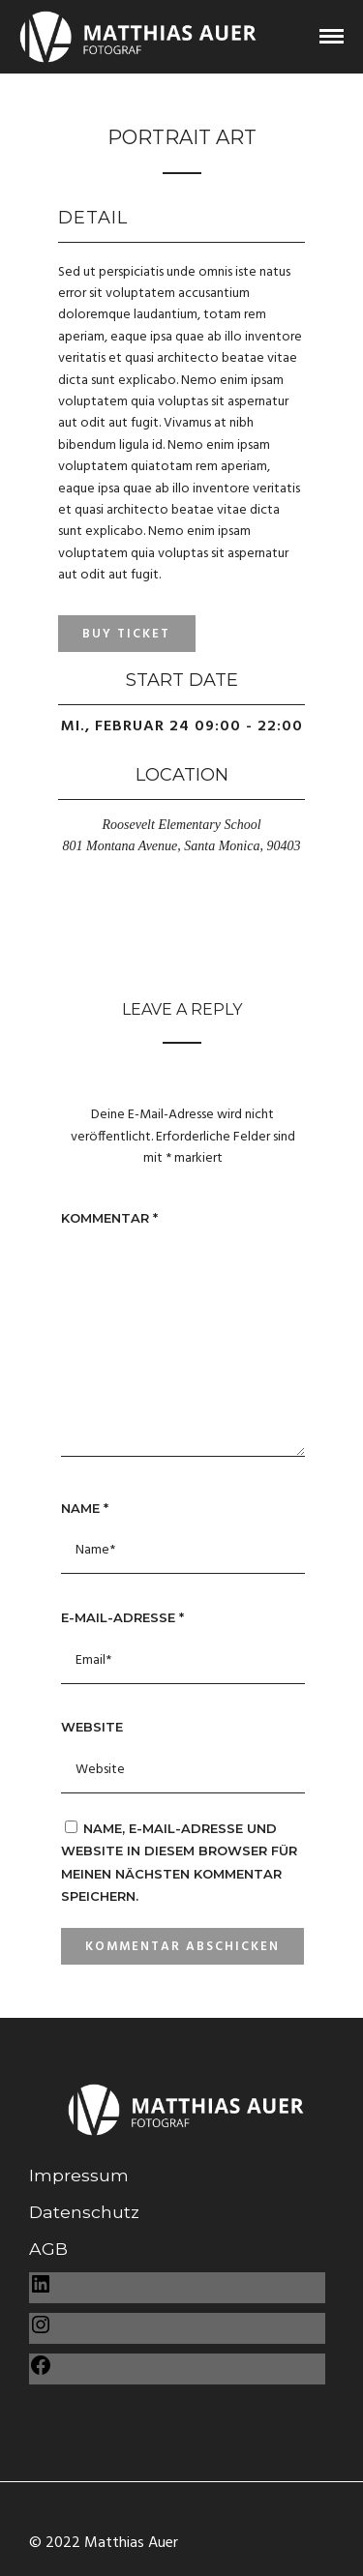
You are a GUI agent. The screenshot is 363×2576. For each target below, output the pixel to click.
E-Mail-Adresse (122, 1617)
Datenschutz (84, 2212)
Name (84, 1508)
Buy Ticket (126, 634)
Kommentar (109, 1218)
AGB (48, 2248)
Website (92, 1726)
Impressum (79, 2175)
